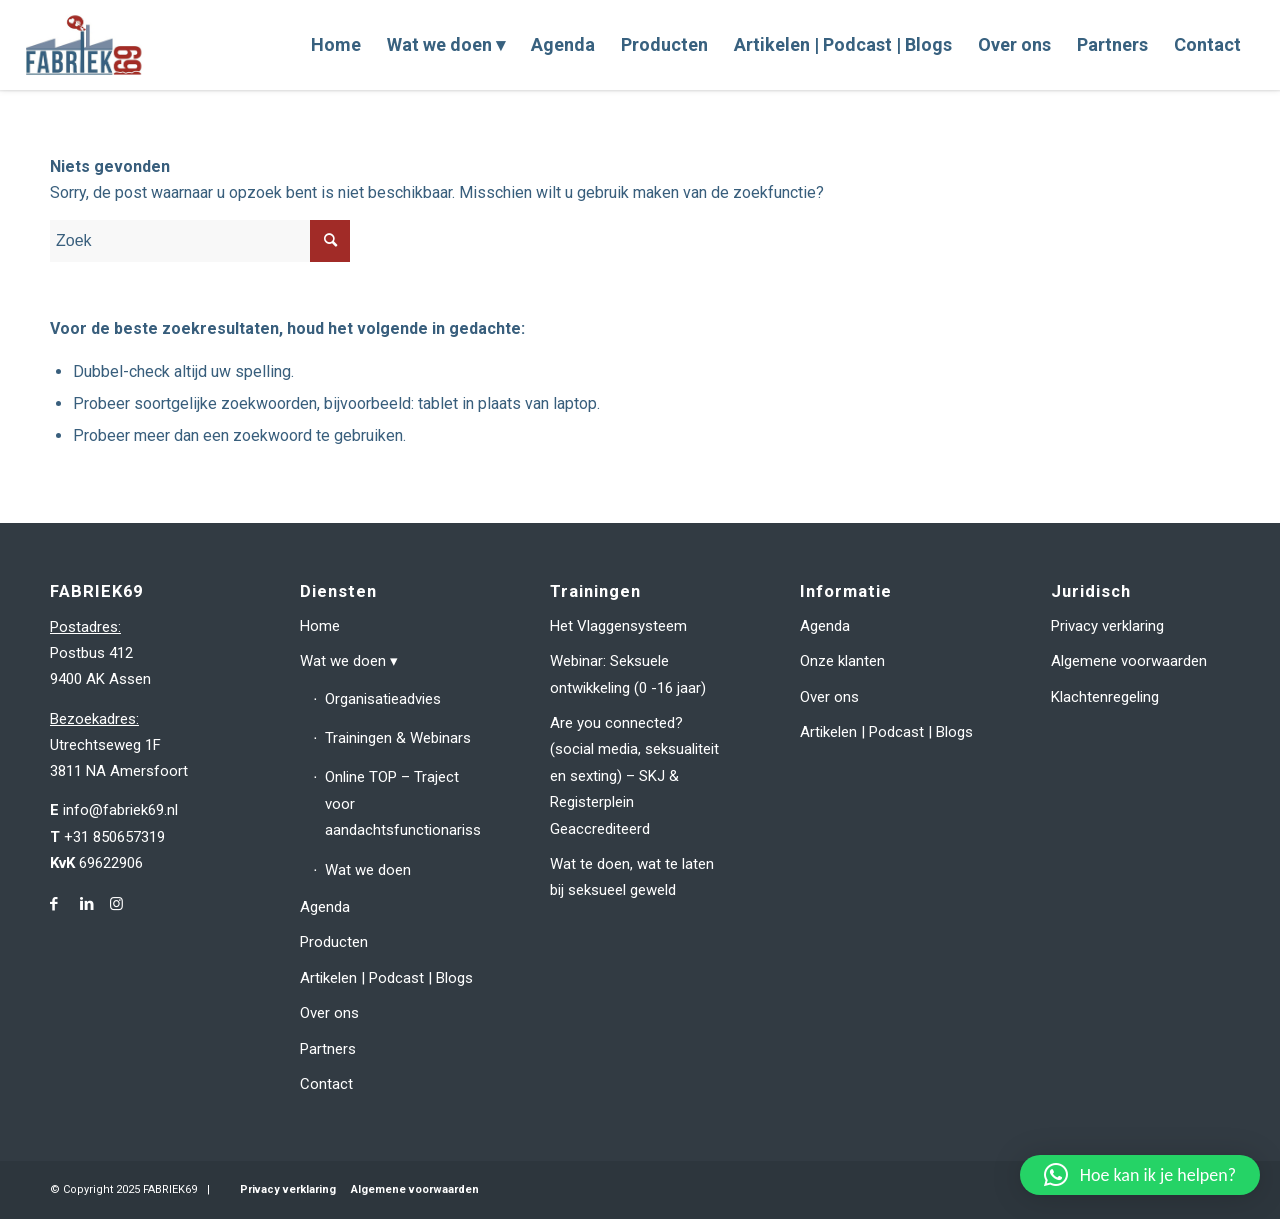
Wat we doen (343, 661)
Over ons (329, 1013)
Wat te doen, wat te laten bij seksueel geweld (632, 877)
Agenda (325, 907)
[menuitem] (336, 45)
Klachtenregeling (1105, 697)
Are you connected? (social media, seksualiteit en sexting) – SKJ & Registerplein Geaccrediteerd (634, 776)
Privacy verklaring (1107, 626)
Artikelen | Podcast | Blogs (386, 978)
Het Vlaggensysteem (618, 626)
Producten (334, 942)
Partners (328, 1049)
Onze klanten (842, 661)
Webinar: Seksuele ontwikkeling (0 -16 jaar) (628, 674)
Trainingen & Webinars (398, 738)
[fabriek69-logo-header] (86, 45)
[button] (1140, 1175)
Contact (326, 1084)
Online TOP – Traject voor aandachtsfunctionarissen (402, 803)
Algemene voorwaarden (1129, 661)
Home (320, 626)
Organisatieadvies (383, 699)
